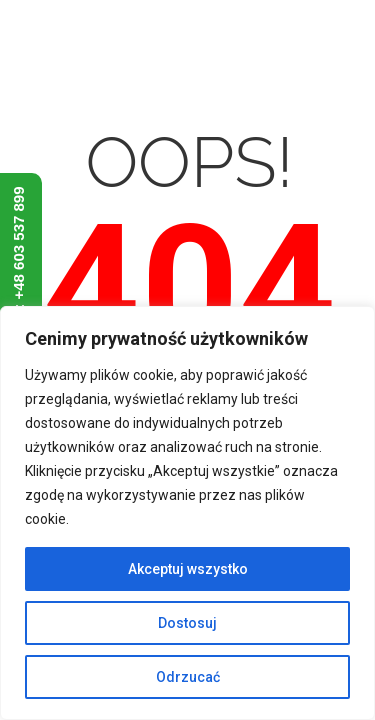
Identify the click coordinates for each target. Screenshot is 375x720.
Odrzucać (188, 677)
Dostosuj (187, 623)
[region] (187, 513)
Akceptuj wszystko (188, 569)
